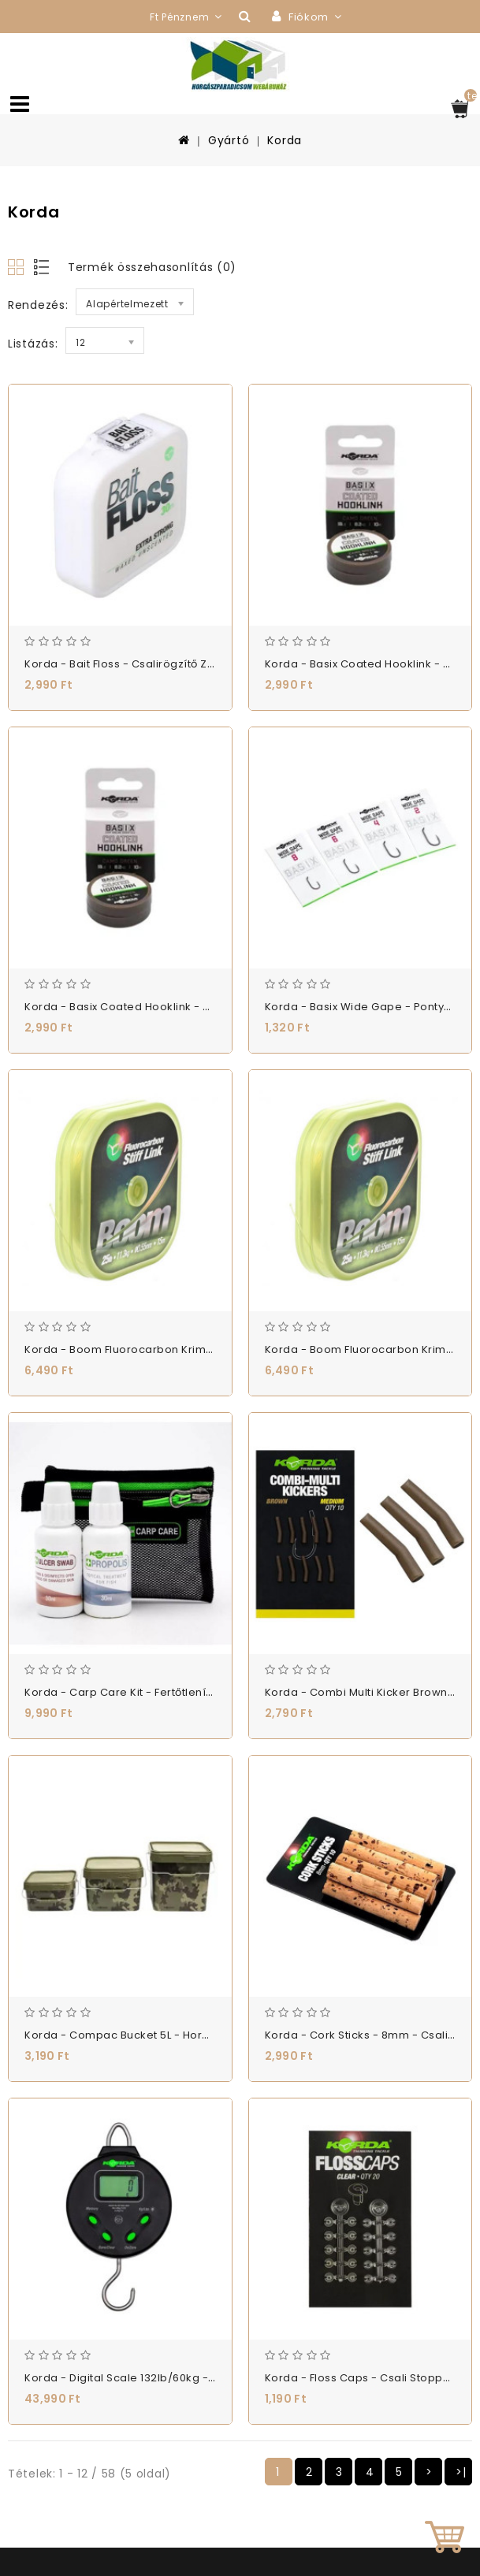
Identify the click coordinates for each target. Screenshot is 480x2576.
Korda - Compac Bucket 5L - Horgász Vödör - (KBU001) (175, 2035)
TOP (444, 2540)
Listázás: (33, 343)
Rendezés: (38, 305)
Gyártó (228, 140)
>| (461, 2472)
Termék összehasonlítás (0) (152, 267)
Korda (284, 140)
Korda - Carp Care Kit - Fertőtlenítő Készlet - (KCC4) (167, 1692)
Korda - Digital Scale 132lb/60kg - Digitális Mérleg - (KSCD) (185, 2377)
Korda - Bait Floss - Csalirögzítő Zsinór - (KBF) (149, 663)
